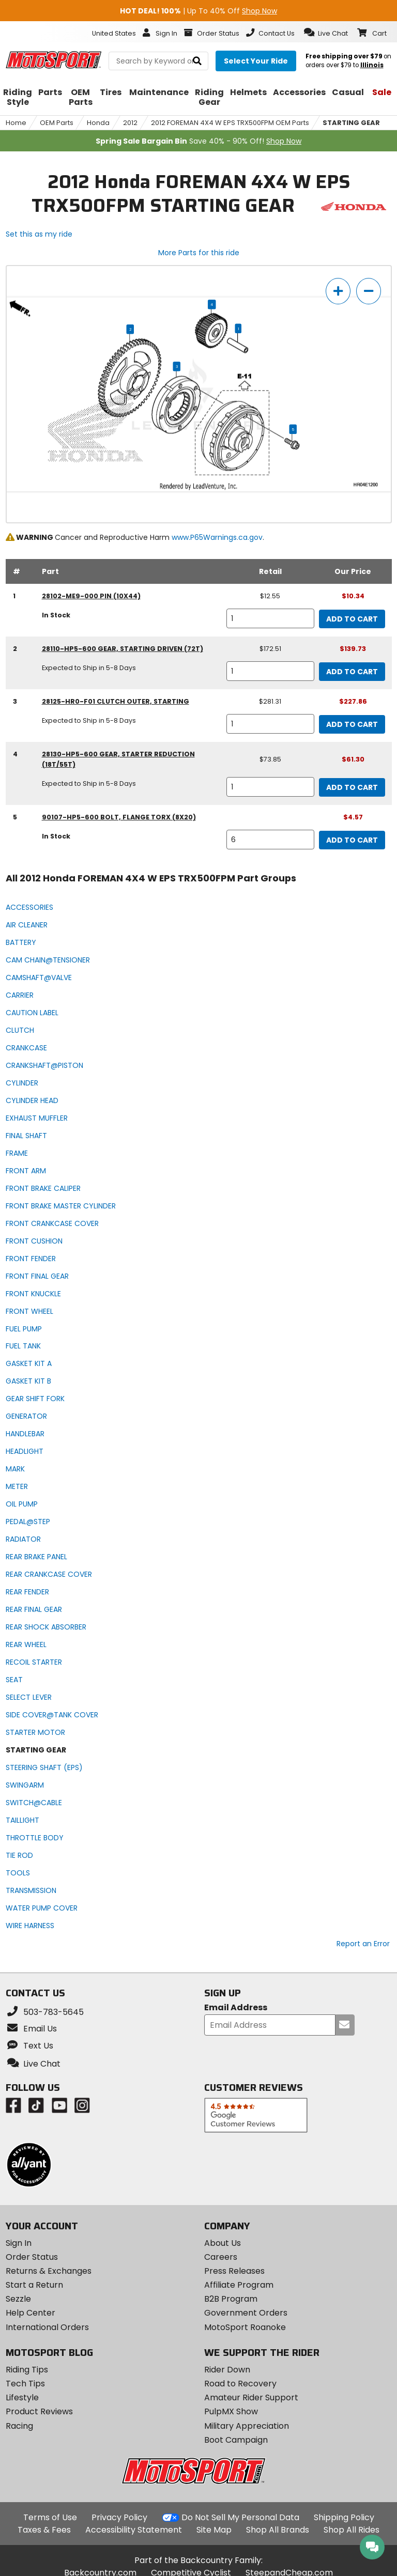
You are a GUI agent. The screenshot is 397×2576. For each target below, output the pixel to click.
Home (16, 123)
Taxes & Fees (44, 2530)
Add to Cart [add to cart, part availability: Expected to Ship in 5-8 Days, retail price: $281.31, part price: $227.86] (352, 724)
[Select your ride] (256, 61)
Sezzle (18, 2299)
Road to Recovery (240, 2383)
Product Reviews (39, 2411)
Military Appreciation (246, 2426)
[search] (197, 61)
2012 (130, 123)
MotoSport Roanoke (245, 2327)
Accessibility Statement (133, 2530)
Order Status (32, 2257)
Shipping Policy (344, 2517)
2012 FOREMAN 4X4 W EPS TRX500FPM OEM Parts (230, 123)
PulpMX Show (231, 2411)
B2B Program (230, 2299)
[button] (326, 32)
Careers (220, 2257)
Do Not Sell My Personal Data (240, 2517)
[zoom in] (338, 291)
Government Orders (245, 2313)
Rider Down (227, 2370)
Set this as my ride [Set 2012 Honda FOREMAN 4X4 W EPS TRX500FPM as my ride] (39, 234)
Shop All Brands (277, 2530)
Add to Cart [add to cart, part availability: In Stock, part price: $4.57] (352, 840)
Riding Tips (27, 2370)
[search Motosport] (158, 61)
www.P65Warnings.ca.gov (217, 537)
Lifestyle (22, 2397)
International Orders (47, 2327)
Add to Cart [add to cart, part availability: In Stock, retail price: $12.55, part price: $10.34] (352, 619)
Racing (19, 2426)
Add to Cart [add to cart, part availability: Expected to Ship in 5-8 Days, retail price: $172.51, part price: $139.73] (352, 671)
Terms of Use (50, 2517)
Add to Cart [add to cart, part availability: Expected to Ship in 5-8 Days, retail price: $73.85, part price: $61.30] (352, 787)
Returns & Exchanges (48, 2271)
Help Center (30, 2313)
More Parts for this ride (198, 252)
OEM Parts (56, 123)
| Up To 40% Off (198, 11)
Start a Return (34, 2285)
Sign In (19, 2243)
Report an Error (363, 1943)
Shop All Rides (351, 2530)
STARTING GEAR (351, 123)
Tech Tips (25, 2383)
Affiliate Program (238, 2285)
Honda (98, 123)
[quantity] (270, 618)
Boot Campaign (236, 2440)
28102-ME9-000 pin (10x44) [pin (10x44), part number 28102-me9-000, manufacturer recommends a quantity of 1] (91, 596)
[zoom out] (368, 291)
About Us (222, 2243)
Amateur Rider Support (251, 2397)
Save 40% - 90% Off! (198, 141)
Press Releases (234, 2271)
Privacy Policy (119, 2517)
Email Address (235, 2008)
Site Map (214, 2530)
